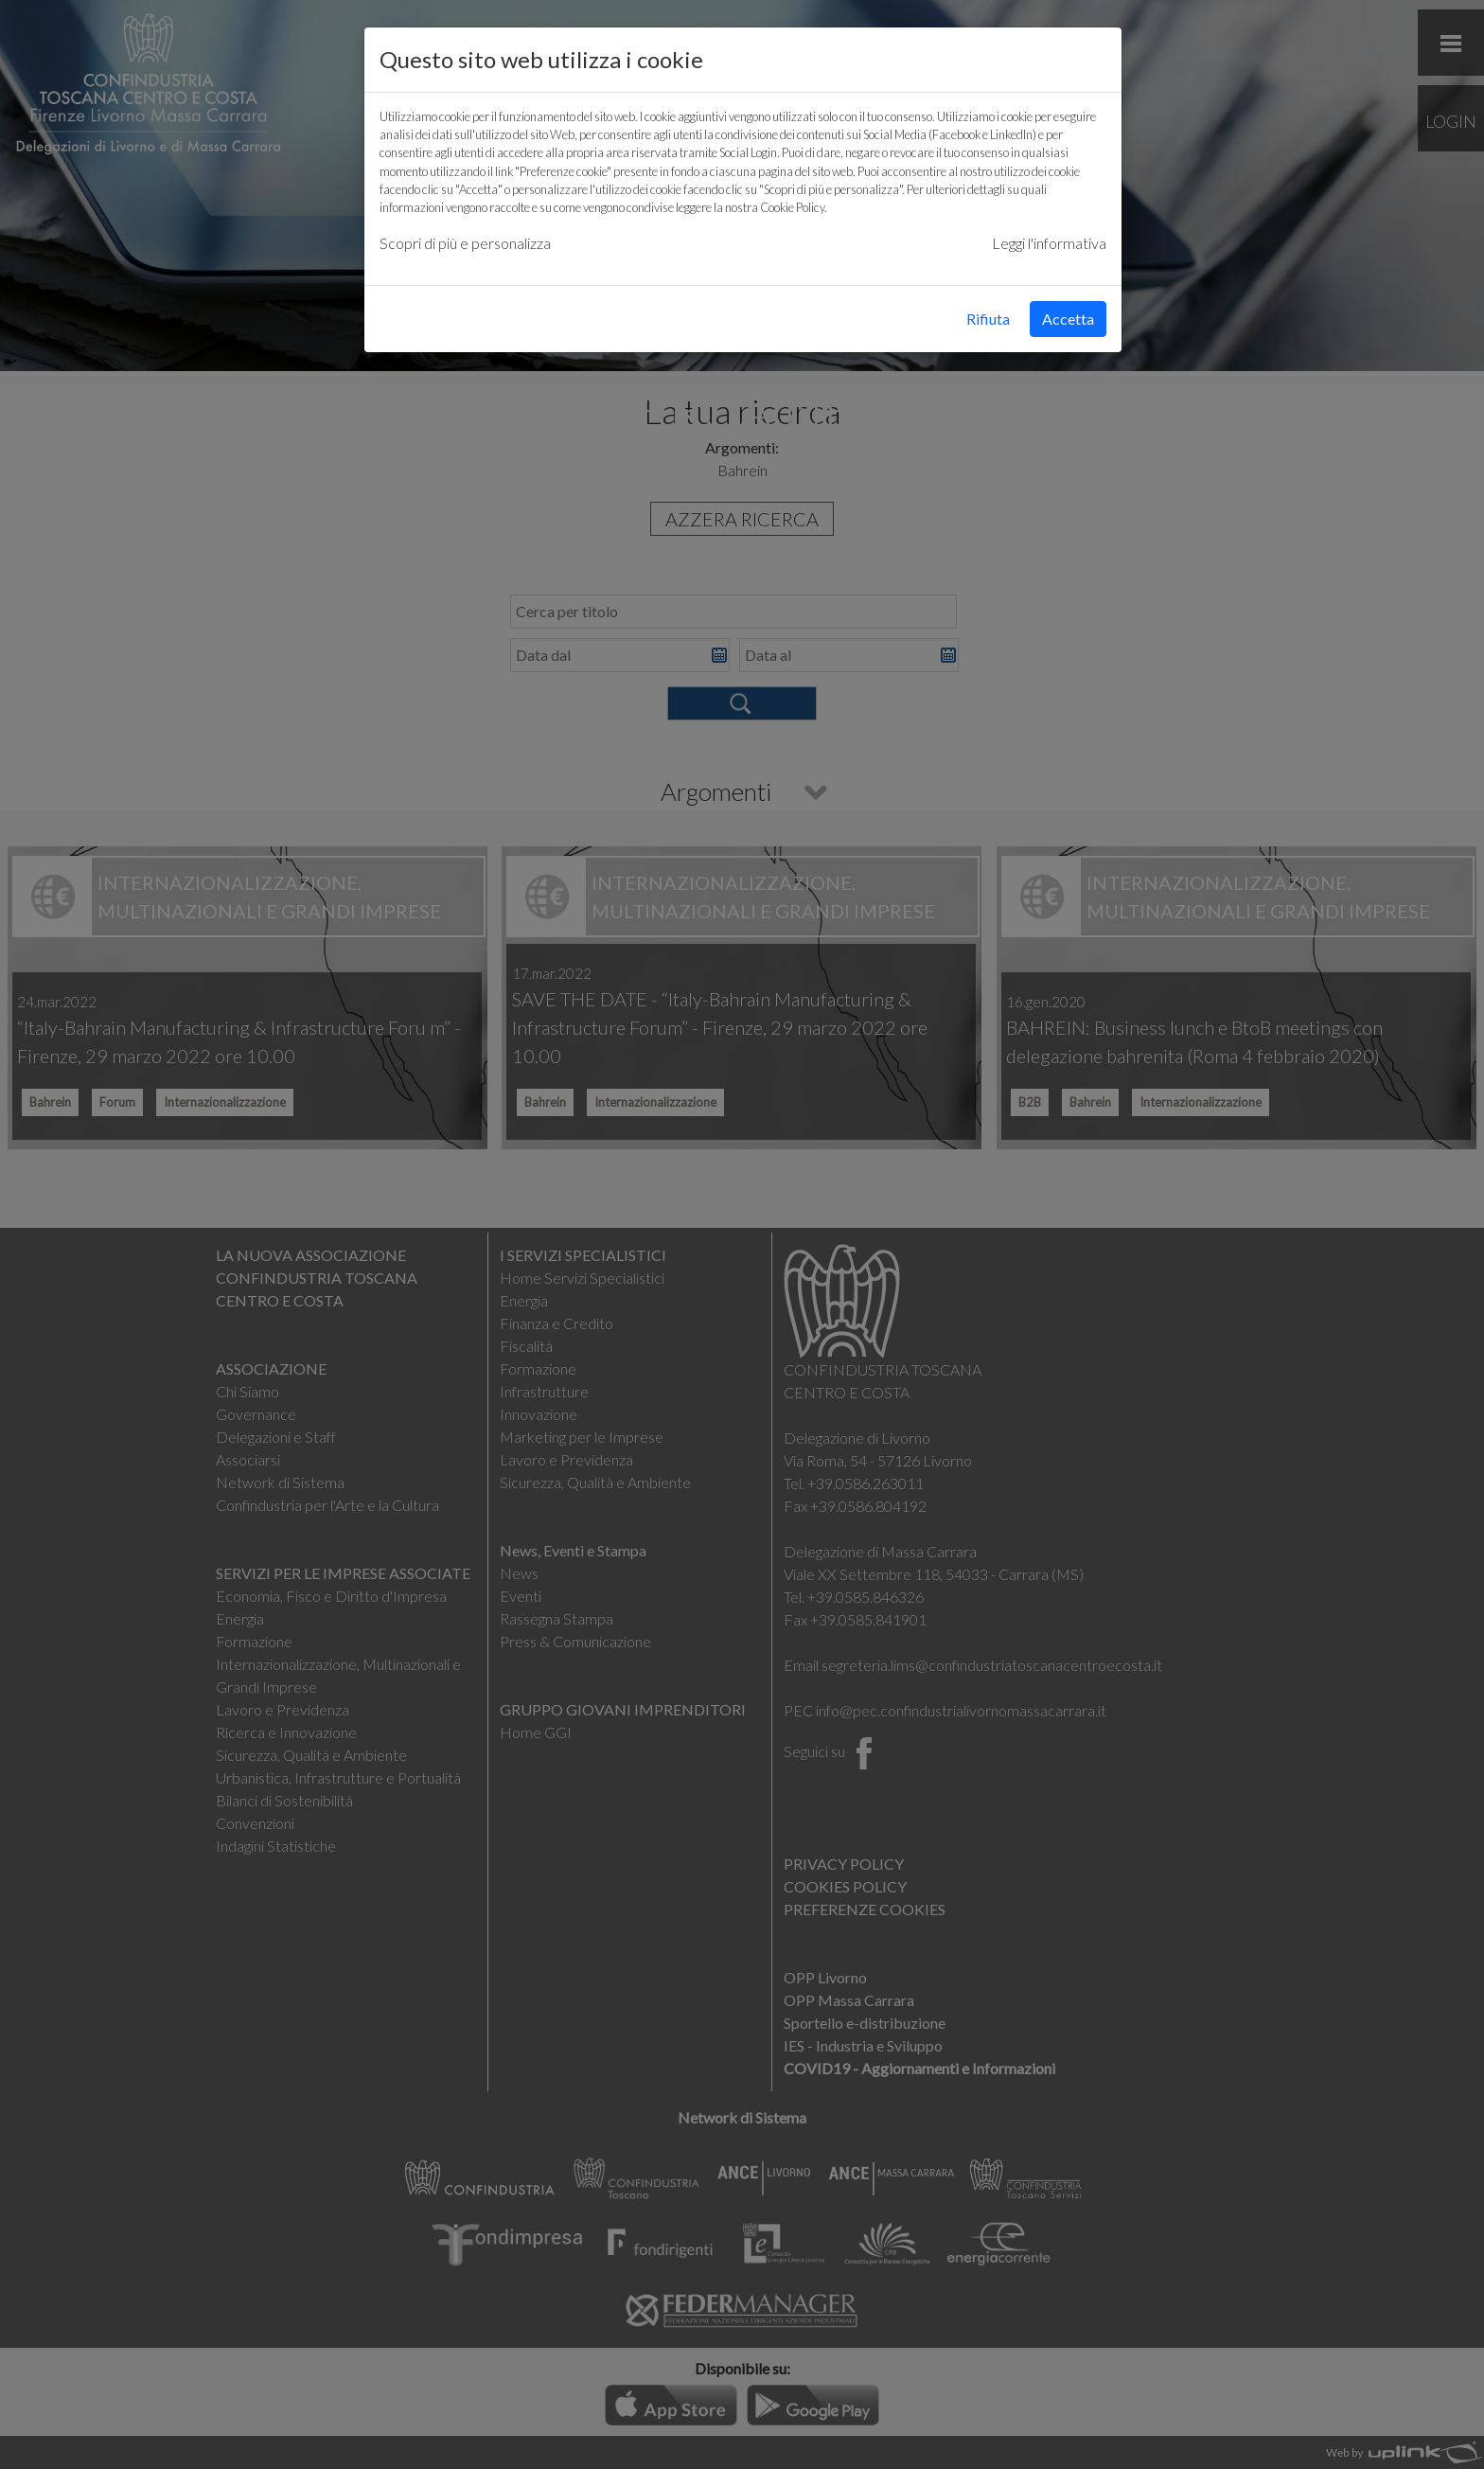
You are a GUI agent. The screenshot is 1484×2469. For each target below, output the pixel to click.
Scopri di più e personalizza (465, 243)
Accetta (1068, 319)
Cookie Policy (792, 207)
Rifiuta (988, 319)
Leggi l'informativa (1049, 243)
